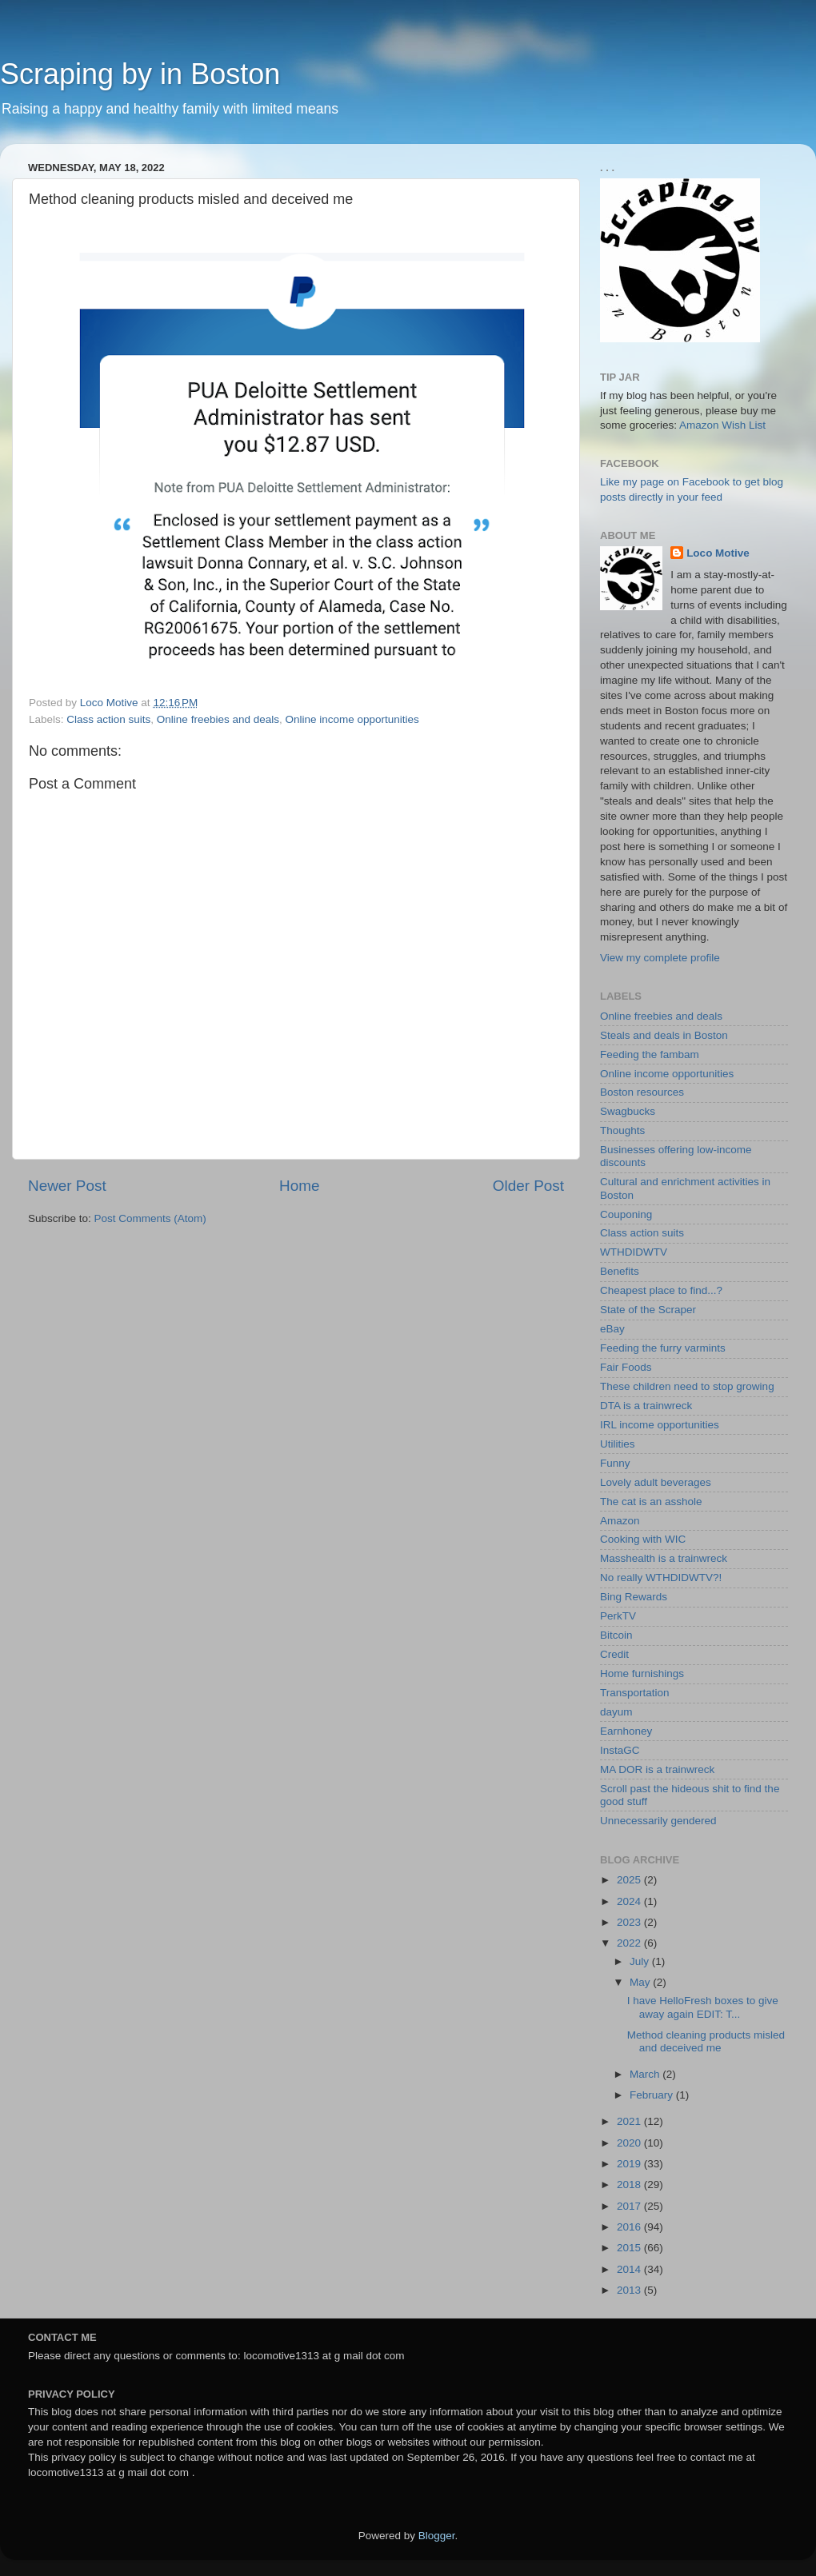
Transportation (635, 1693)
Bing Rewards (633, 1597)
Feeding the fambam (649, 1054)
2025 (630, 1880)
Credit (614, 1654)
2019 (630, 2164)
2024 (630, 1901)
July (641, 1961)
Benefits (619, 1271)
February (653, 2095)
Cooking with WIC (643, 1539)
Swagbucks (627, 1111)
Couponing (626, 1214)
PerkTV (618, 1616)
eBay (612, 1329)
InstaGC (620, 1750)
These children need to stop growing (687, 1386)
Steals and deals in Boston (664, 1035)
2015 (630, 2248)
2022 (630, 1943)
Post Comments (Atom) (150, 1218)
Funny (615, 1463)
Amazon (620, 1521)
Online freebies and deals (218, 719)
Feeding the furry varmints (663, 1348)
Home (299, 1185)
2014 (630, 2269)
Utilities (617, 1444)
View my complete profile (660, 958)
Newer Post (67, 1185)
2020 (630, 2143)
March (646, 2074)
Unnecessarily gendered (658, 1821)
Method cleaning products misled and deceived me (706, 2041)
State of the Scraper (648, 1310)
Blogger (436, 2536)
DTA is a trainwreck (646, 1406)
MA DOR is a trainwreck (657, 1769)
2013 (630, 2290)
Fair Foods (626, 1367)
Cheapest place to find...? (661, 1290)
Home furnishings (642, 1673)
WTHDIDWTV (633, 1252)
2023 (630, 1922)
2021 (630, 2121)
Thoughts (622, 1130)
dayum (616, 1712)
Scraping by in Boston (140, 74)
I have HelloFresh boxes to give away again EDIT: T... (702, 2007)
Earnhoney (626, 1731)
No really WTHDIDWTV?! (661, 1578)
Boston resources (642, 1092)
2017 (630, 2206)
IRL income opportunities (659, 1425)
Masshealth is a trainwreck (663, 1558)
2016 (630, 2227)
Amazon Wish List (722, 425)
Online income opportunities (351, 719)
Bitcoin (616, 1635)
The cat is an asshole (651, 1502)
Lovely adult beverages (655, 1482)
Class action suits (108, 719)
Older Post (528, 1185)
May (641, 1982)
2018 (630, 2185)
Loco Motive (718, 553)
